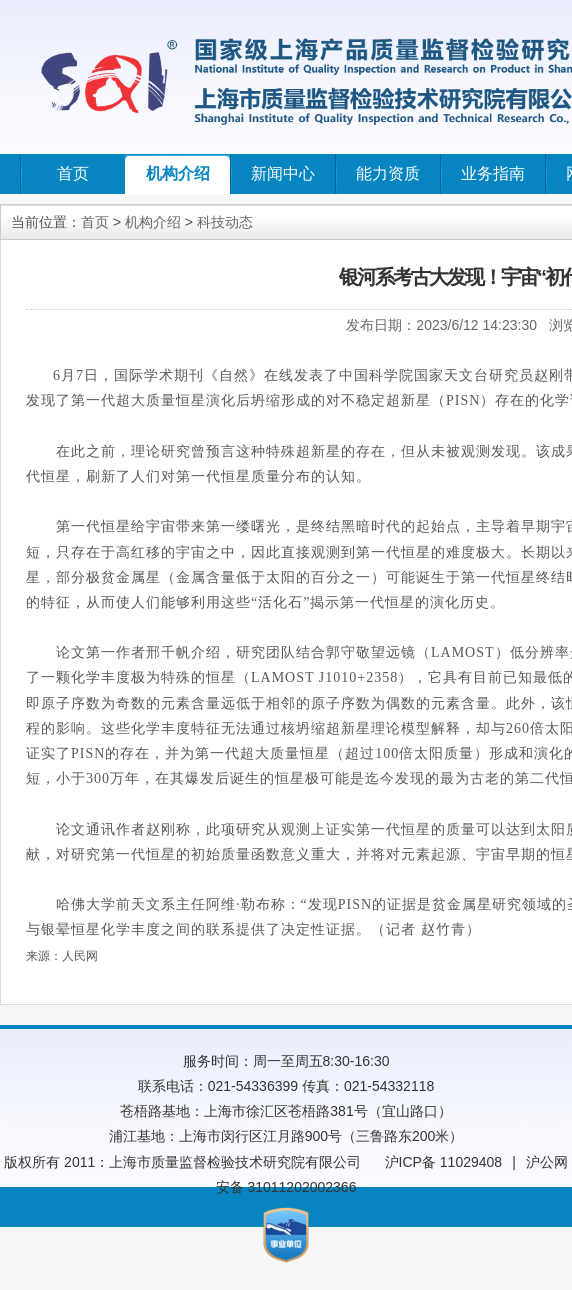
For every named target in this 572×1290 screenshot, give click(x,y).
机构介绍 (178, 173)
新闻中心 (283, 173)
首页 (73, 173)
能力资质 (388, 173)
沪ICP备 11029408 (444, 1162)
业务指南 (493, 173)
